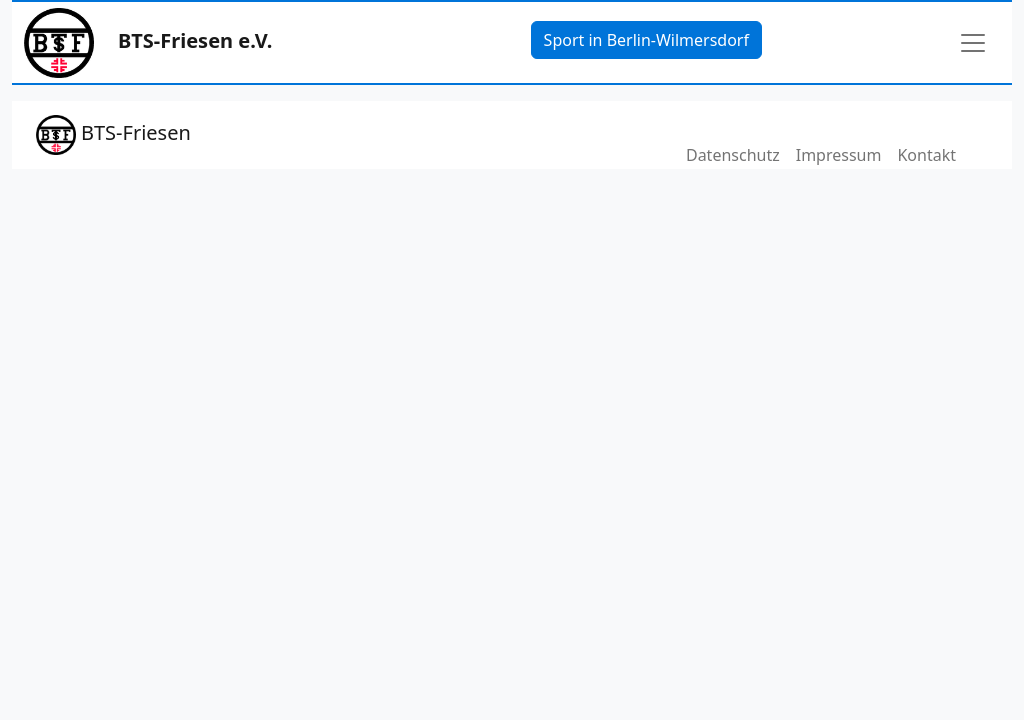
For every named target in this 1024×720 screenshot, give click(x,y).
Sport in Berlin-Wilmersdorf (646, 40)
